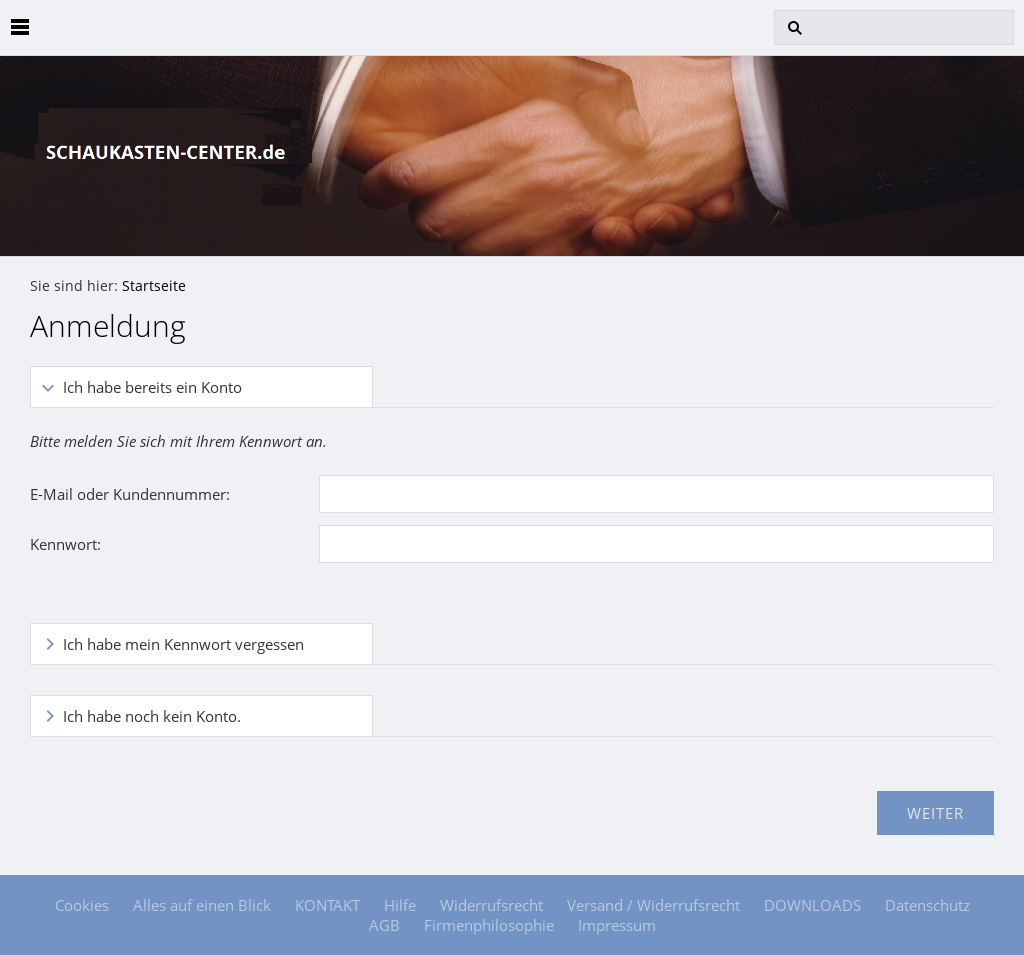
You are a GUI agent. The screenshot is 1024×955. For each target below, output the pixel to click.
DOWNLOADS (812, 905)
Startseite (154, 286)
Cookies (82, 905)
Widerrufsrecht (491, 905)
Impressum (617, 925)
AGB (384, 925)
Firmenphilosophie (489, 925)
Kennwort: (65, 544)
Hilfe (400, 905)
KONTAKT (327, 905)
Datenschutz (927, 905)
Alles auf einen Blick (202, 905)
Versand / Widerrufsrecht (653, 905)
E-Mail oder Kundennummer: (130, 494)
